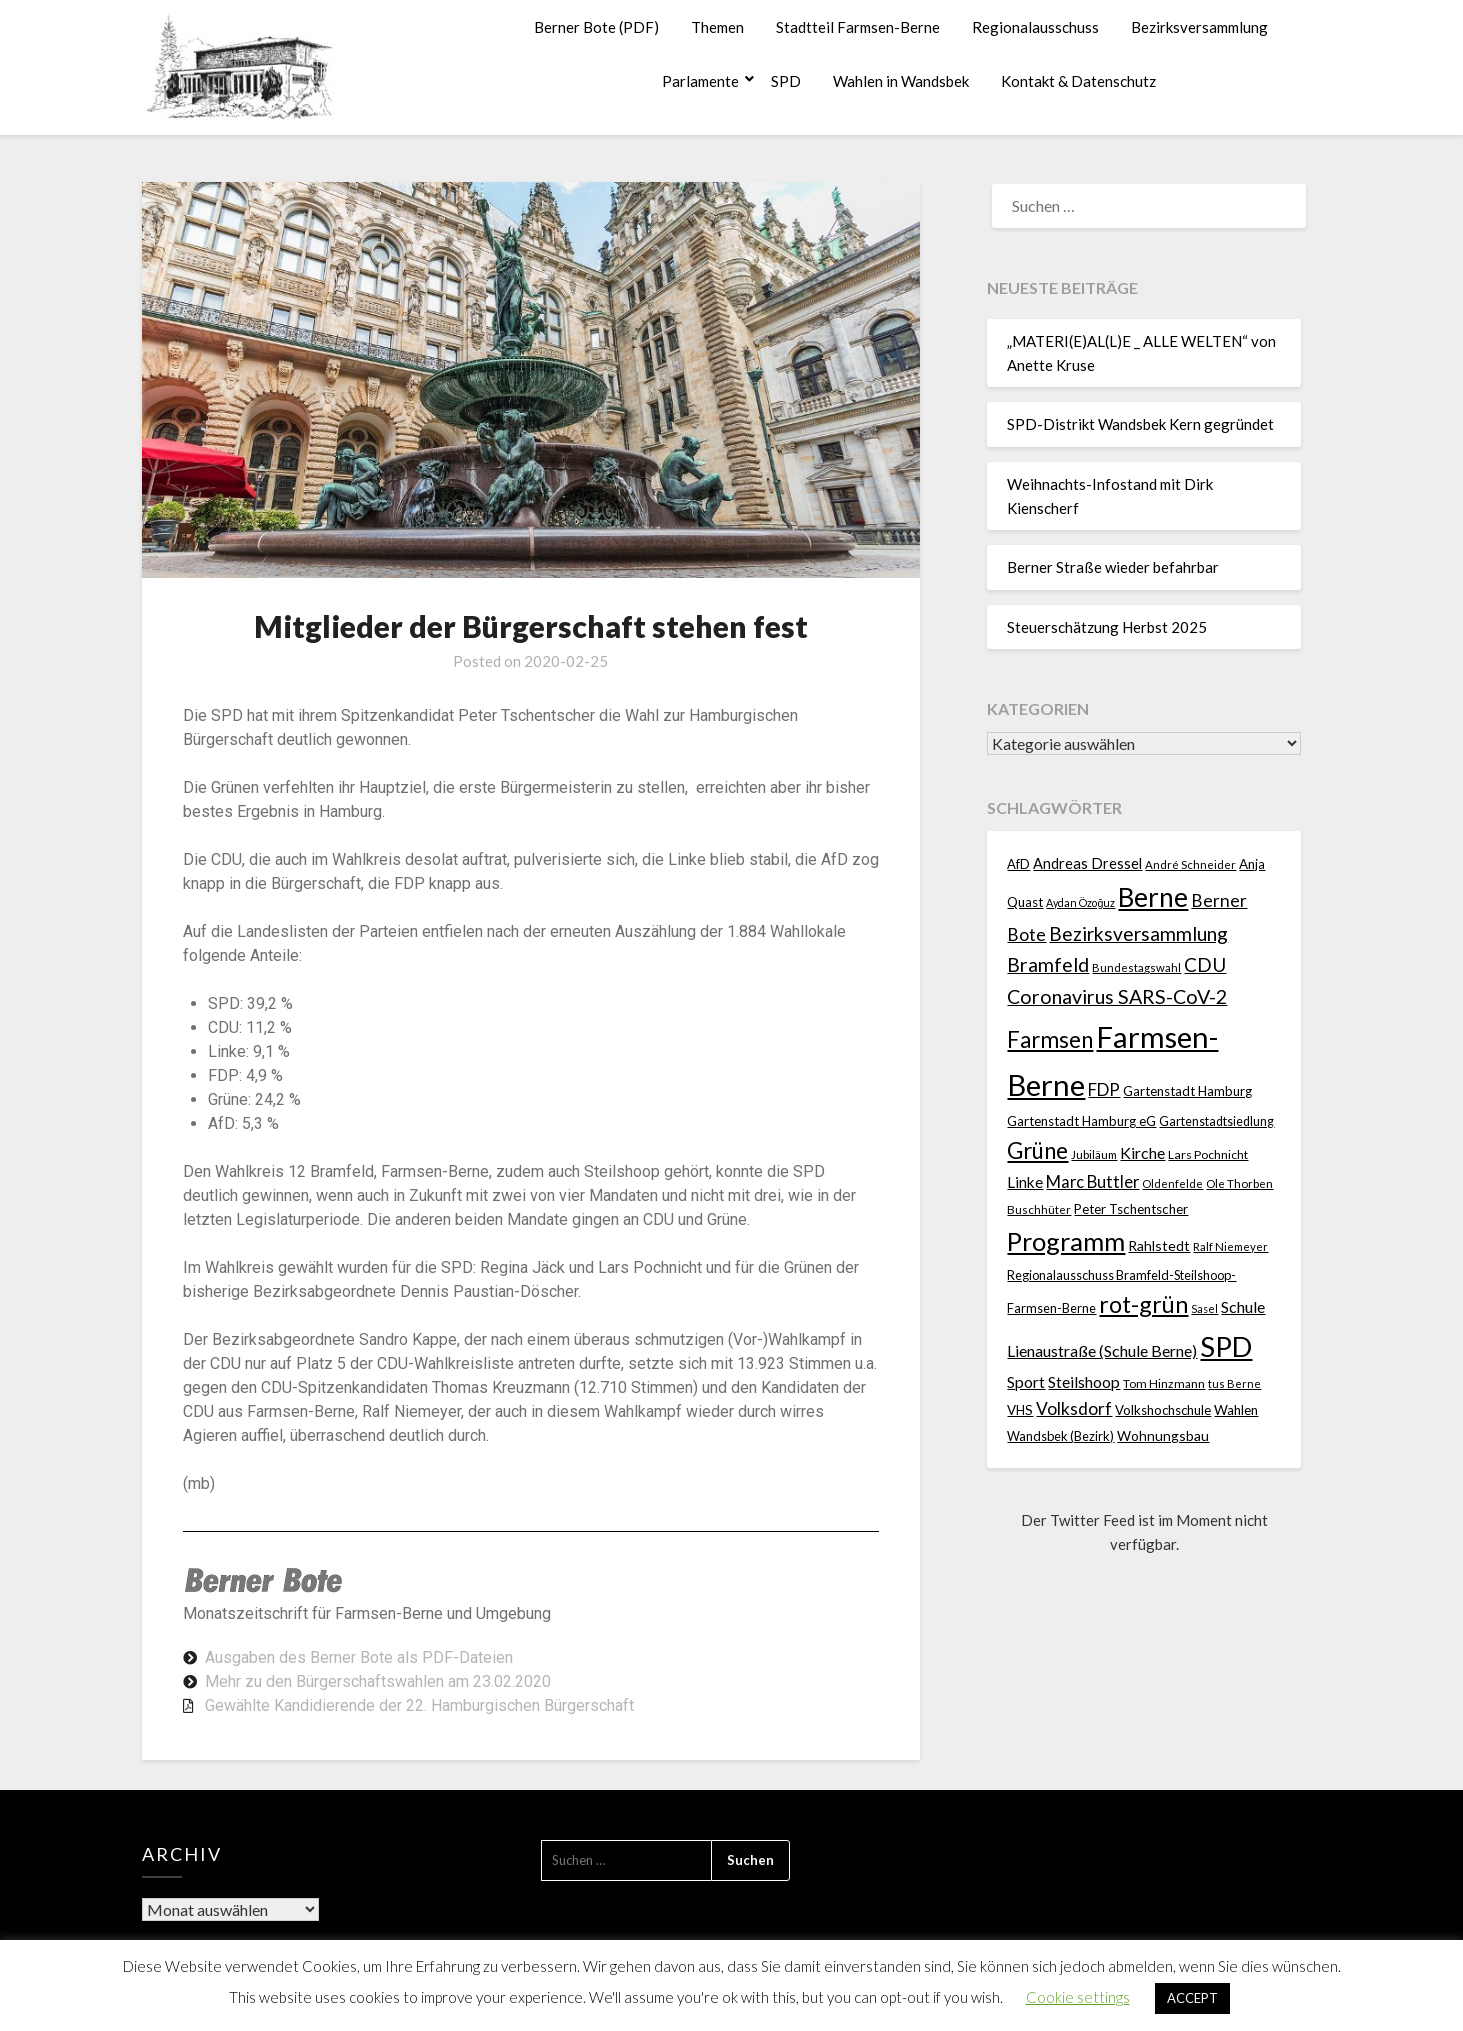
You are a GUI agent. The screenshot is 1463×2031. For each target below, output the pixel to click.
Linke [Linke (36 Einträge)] (1025, 1182)
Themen (717, 27)
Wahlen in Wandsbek (901, 81)
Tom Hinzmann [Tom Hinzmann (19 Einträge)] (1164, 1383)
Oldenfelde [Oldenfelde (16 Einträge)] (1172, 1183)
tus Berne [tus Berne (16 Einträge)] (1234, 1383)
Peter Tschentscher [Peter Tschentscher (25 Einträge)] (1131, 1209)
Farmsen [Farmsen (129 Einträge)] (1050, 1039)
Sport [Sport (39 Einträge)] (1026, 1381)
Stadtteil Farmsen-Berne (858, 27)
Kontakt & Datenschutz (1078, 81)
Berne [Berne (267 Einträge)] (1153, 897)
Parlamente (700, 81)
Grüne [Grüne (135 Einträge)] (1037, 1150)
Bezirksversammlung (1199, 27)
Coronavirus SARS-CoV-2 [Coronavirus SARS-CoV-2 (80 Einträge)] (1117, 996)
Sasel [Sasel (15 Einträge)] (1204, 1308)
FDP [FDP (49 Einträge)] (1104, 1089)
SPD (786, 81)
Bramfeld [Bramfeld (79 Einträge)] (1048, 964)
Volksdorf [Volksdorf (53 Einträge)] (1074, 1408)
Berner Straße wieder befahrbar (1113, 567)
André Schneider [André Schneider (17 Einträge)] (1190, 864)
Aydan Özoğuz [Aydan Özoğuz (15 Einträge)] (1080, 902)
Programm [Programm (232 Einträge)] (1066, 1241)
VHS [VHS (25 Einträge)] (1020, 1410)
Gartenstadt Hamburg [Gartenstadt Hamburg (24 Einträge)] (1187, 1091)
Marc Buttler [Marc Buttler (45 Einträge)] (1092, 1182)
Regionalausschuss (1035, 27)
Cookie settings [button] (1078, 1997)
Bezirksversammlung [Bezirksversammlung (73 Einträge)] (1138, 933)
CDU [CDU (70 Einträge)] (1205, 964)
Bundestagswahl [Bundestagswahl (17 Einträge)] (1136, 967)
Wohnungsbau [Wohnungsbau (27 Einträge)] (1163, 1435)
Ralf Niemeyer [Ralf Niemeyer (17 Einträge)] (1230, 1246)
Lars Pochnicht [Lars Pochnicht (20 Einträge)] (1208, 1154)
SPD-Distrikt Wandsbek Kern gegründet (1140, 424)
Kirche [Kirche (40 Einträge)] (1142, 1152)
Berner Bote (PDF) (596, 27)
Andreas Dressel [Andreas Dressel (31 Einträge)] (1087, 863)
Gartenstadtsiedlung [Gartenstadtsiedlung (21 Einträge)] (1216, 1121)
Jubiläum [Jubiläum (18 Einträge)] (1094, 1154)
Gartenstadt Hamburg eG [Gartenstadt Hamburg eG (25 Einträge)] (1081, 1121)
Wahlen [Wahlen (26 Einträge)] (1236, 1410)
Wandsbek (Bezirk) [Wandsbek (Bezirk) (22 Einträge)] (1060, 1436)
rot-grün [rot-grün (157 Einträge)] (1143, 1304)
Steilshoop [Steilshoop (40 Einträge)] (1084, 1381)
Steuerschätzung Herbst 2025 (1107, 627)
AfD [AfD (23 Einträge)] (1018, 864)
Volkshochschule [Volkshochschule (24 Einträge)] (1163, 1410)
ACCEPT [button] (1192, 1998)
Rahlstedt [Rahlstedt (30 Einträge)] (1159, 1245)
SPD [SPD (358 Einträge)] (1226, 1346)
